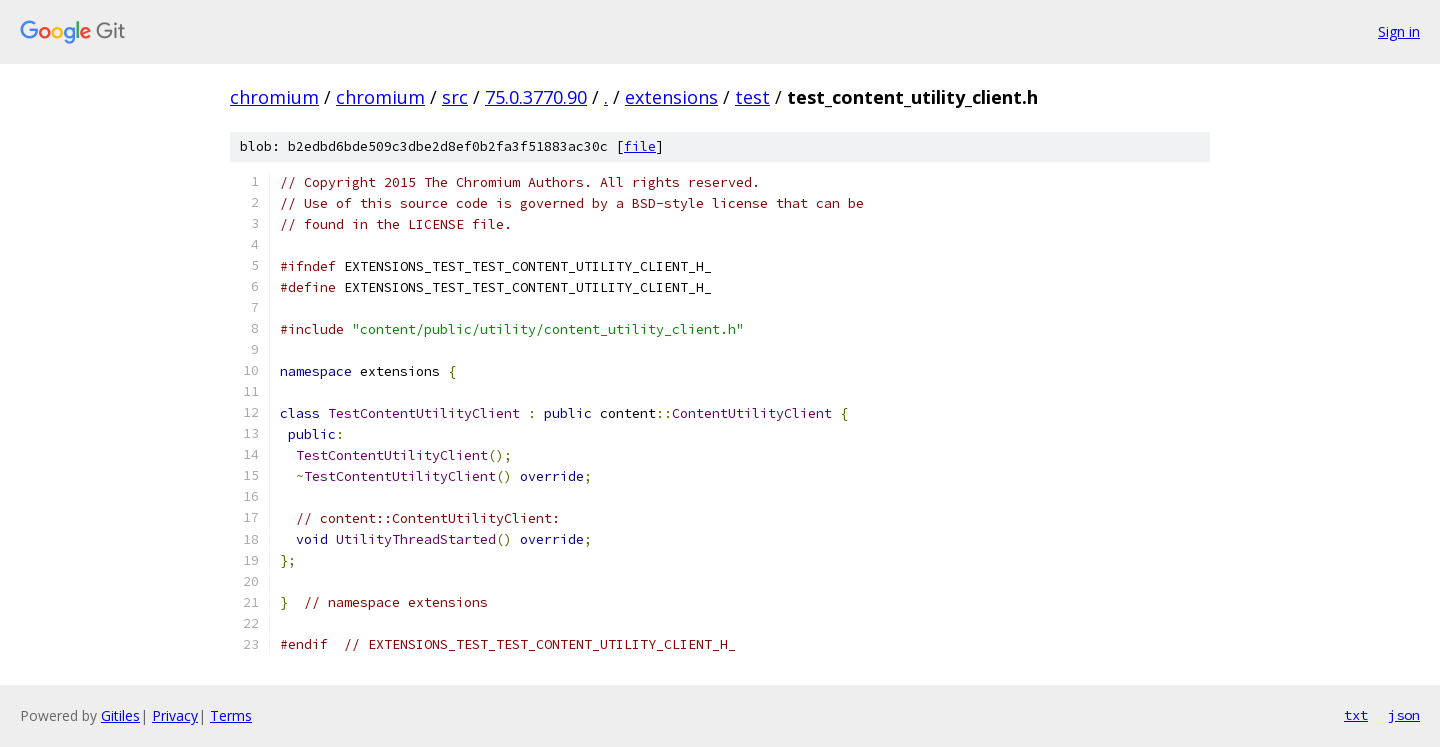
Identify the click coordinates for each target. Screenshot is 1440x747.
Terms (231, 715)
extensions (671, 97)
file (640, 146)
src (455, 97)
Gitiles (120, 715)
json (1404, 715)
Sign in (1399, 31)
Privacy (175, 715)
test (752, 97)
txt (1356, 715)
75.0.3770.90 (536, 97)
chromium (274, 97)
